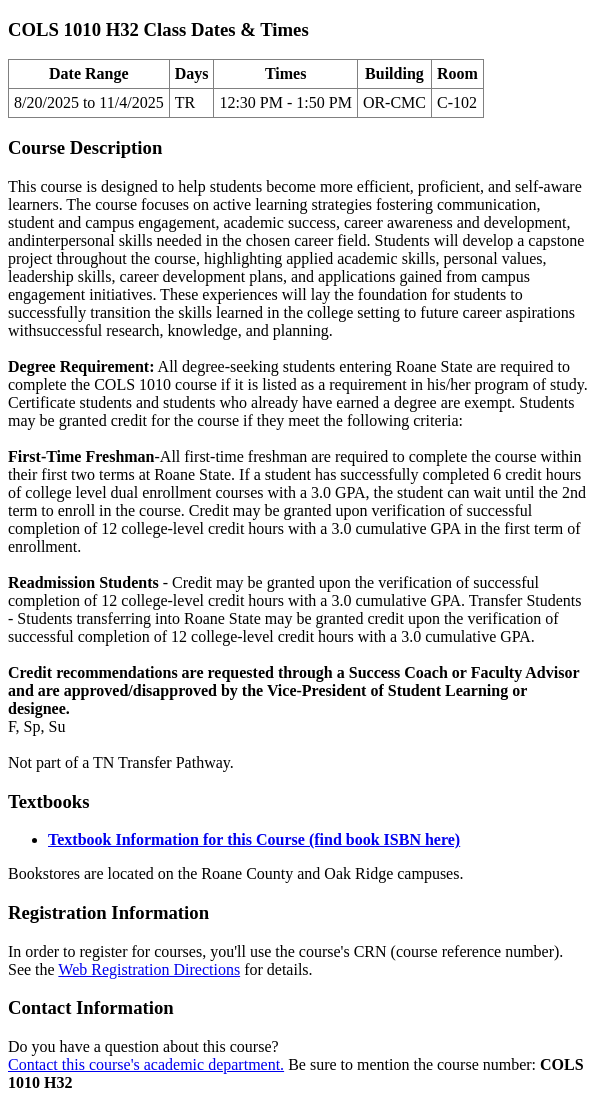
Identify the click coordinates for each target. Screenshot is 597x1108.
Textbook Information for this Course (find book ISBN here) (254, 839)
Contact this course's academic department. (146, 1064)
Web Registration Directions (149, 969)
